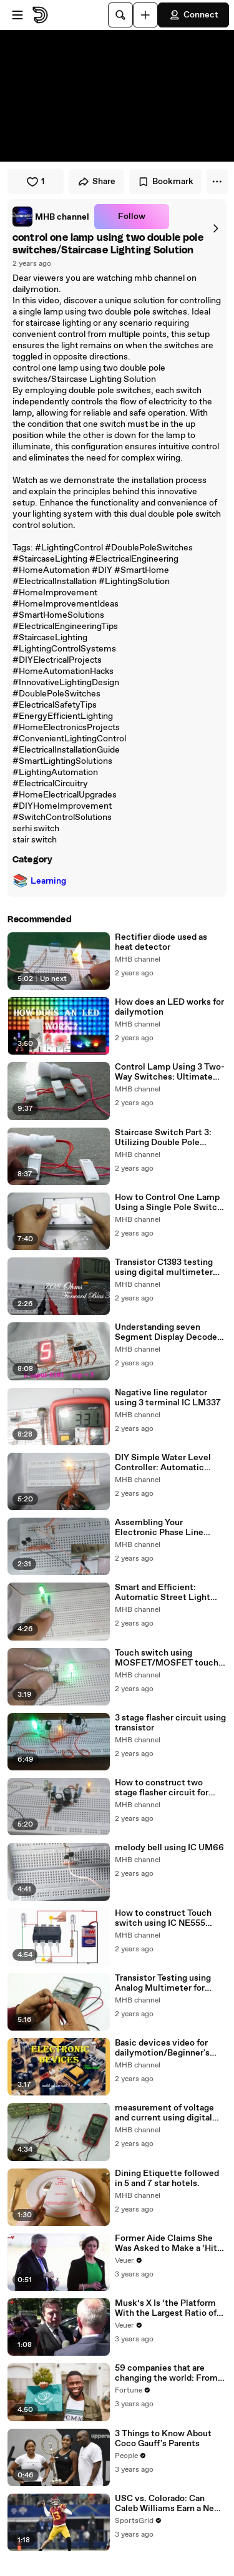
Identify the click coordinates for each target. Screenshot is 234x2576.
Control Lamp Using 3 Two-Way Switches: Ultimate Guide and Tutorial (170, 1072)
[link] (50, 217)
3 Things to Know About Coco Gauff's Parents (163, 2439)
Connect (193, 15)
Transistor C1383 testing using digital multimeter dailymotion (164, 1267)
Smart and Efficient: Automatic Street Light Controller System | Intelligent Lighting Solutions (162, 1593)
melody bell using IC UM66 (169, 1848)
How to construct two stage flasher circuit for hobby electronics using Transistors (163, 1788)
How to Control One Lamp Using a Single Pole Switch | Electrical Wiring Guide (171, 1202)
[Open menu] (17, 14)
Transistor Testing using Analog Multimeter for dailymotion (163, 1983)
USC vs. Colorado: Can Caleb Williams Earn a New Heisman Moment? (168, 2504)
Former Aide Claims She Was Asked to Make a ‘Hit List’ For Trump (166, 2243)
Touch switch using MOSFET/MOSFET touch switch (166, 1658)
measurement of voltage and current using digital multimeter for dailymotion (170, 2113)
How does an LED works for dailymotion (169, 1007)
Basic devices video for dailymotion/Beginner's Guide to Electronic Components (162, 2048)
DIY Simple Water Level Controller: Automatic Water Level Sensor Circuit (169, 1463)
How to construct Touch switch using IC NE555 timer (163, 1918)
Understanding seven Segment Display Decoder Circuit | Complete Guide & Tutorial (169, 1332)
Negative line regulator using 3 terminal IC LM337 (168, 1398)
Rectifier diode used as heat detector (161, 942)
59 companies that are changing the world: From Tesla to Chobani (166, 2373)
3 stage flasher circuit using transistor (170, 1723)
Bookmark (165, 181)
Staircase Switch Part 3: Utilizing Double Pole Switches (163, 1138)
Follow (131, 216)
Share (96, 181)
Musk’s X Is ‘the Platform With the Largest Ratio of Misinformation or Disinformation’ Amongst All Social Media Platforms (168, 2308)
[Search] (120, 14)
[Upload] (145, 14)
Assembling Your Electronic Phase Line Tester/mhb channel (159, 1528)
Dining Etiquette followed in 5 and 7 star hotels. (167, 2178)
